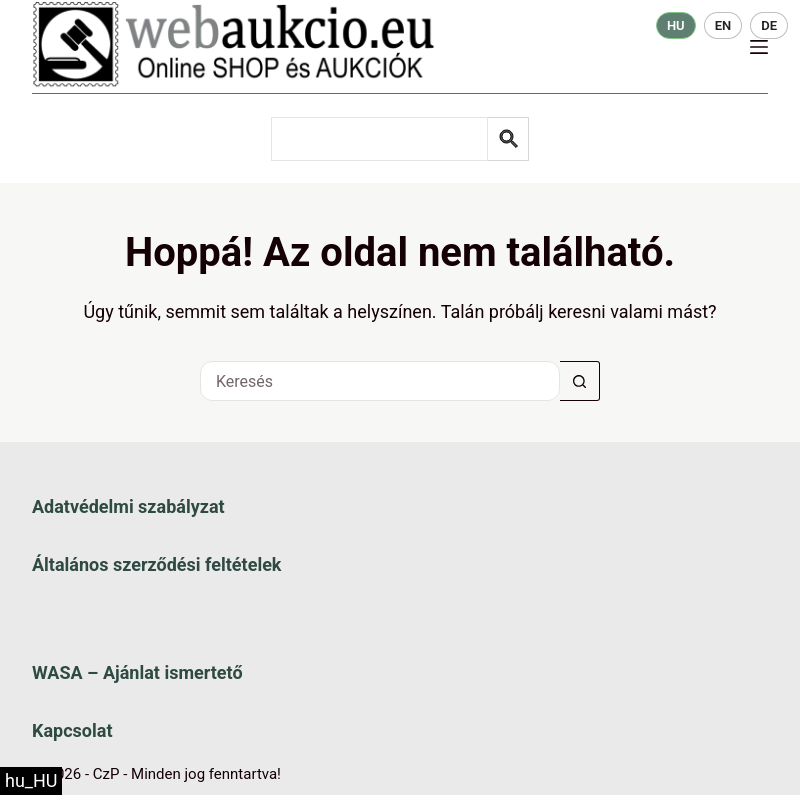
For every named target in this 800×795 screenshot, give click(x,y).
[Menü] (759, 47)
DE (769, 25)
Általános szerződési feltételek (156, 564)
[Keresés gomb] (580, 381)
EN (723, 25)
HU (676, 25)
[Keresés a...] (380, 381)
